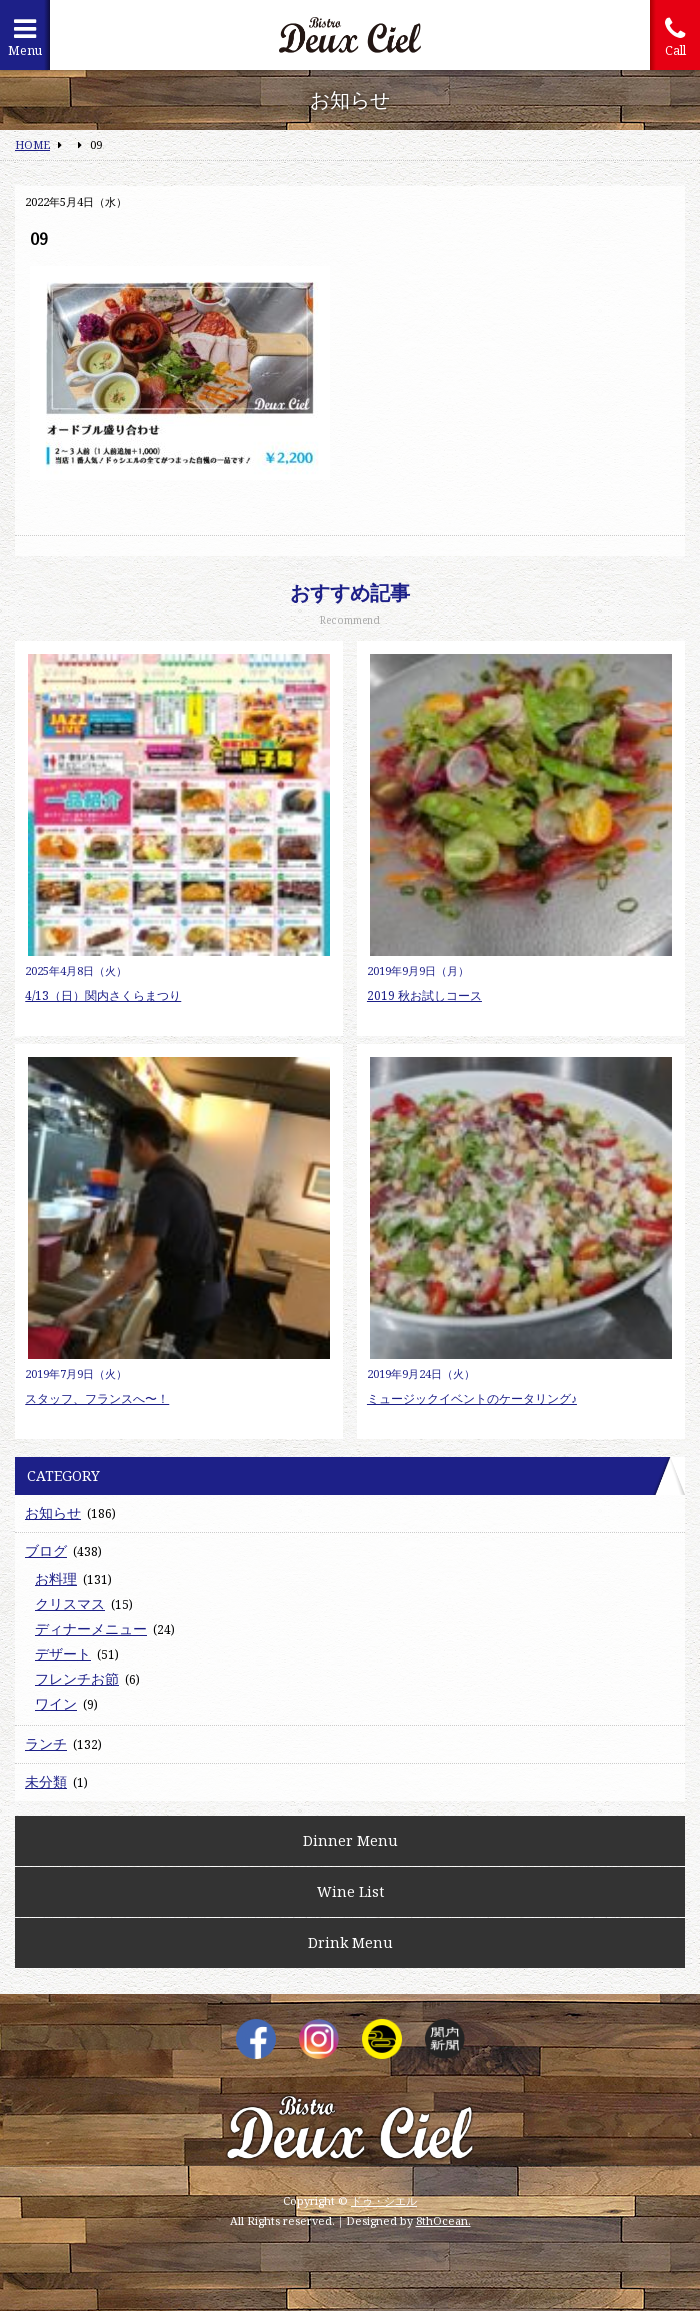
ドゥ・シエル (384, 2200)
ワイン (56, 1703)
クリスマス (70, 1603)
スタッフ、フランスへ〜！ (97, 1398)
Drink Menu (350, 1942)
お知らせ (53, 1512)
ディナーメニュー (91, 1628)
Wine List (350, 1891)
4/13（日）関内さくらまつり (103, 995)
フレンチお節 (77, 1678)
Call (675, 37)
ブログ (46, 1550)
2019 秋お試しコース (424, 995)
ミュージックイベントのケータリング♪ (472, 1398)
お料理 (56, 1578)
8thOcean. (443, 2220)
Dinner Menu (350, 1840)
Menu (25, 37)
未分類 (46, 1781)
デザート (63, 1653)
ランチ (46, 1743)
